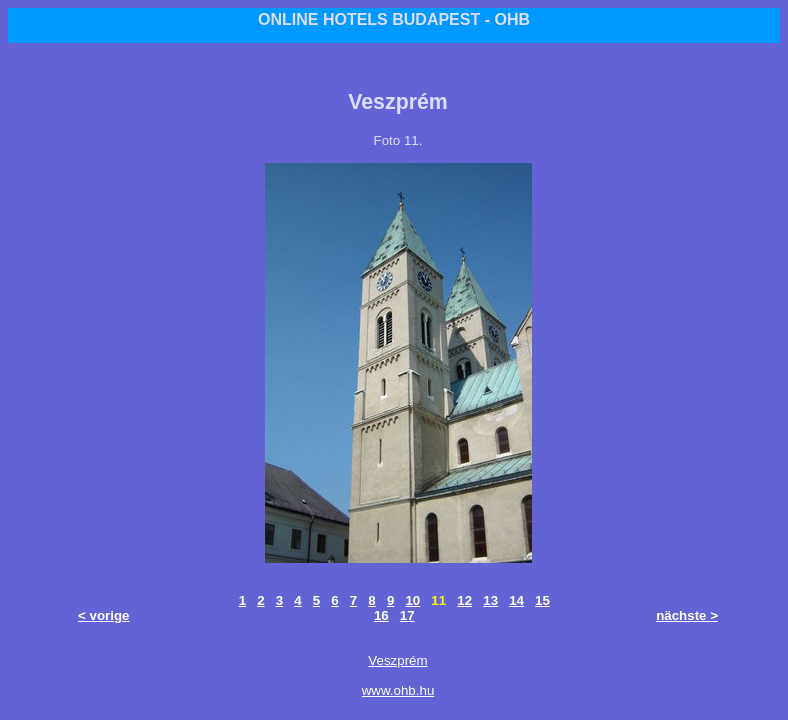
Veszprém (397, 660)
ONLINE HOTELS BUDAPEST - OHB (394, 19)
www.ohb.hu (398, 690)
